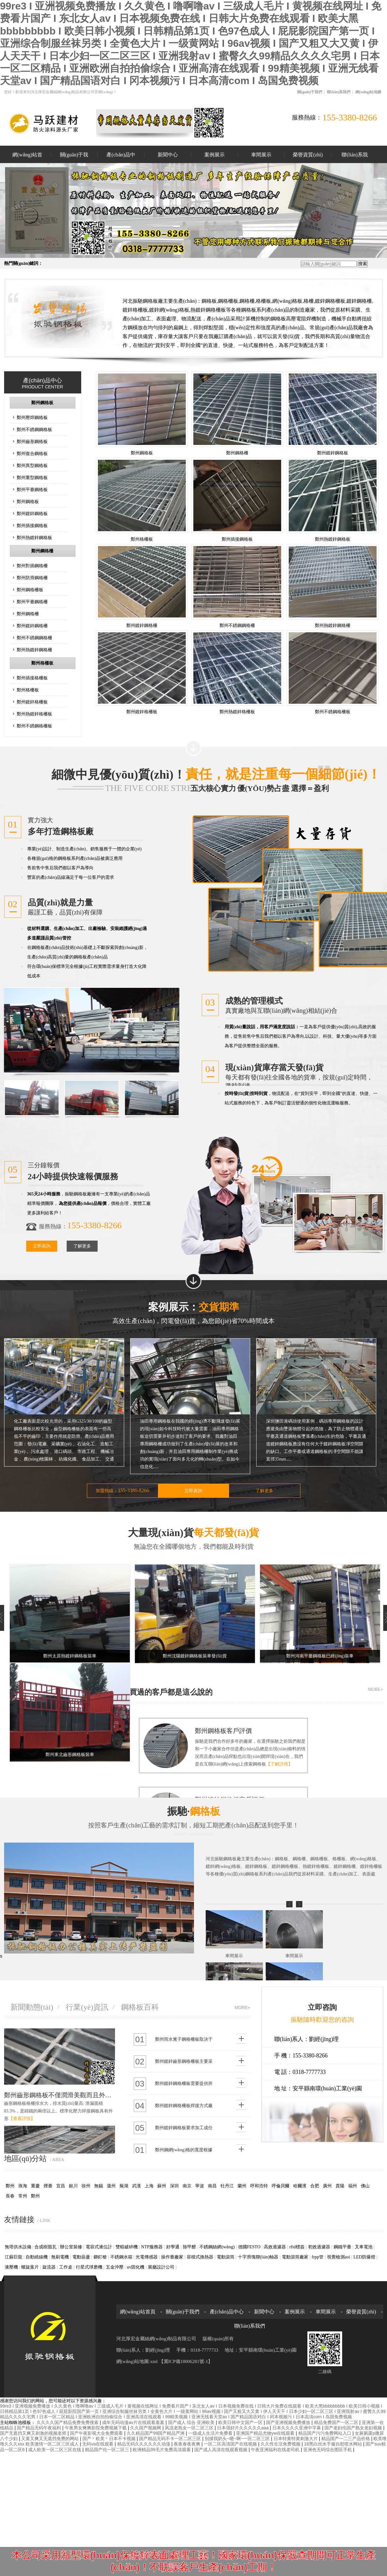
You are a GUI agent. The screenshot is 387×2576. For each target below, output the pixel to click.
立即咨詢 (42, 1246)
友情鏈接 (27, 2219)
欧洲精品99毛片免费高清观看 (162, 2449)
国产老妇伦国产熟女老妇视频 (353, 2427)
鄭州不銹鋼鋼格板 (34, 429)
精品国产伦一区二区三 (107, 2449)
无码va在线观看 (98, 2443)
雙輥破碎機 (127, 2247)
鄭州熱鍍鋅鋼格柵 (34, 649)
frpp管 (318, 2257)
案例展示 (214, 154)
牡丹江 (227, 2186)
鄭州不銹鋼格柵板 (34, 725)
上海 (149, 2186)
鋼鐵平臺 (342, 2247)
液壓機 (11, 2267)
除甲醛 (189, 2247)
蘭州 (242, 2186)
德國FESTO (249, 2247)
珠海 (22, 2186)
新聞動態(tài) (31, 2007)
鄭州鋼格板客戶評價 (223, 1730)
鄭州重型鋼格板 (32, 477)
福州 (352, 2186)
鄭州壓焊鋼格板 (32, 417)
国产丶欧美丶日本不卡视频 (109, 2438)
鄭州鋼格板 (42, 402)
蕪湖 (123, 2186)
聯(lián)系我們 (338, 92)
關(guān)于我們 (309, 92)
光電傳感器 (147, 2257)
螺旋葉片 (30, 2267)
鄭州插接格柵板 (32, 677)
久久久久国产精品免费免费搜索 (68, 2422)
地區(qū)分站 (34, 2158)
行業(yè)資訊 (87, 2007)
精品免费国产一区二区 (337, 2422)
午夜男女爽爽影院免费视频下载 (96, 2427)
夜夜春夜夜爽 (188, 2443)
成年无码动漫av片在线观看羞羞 (134, 2422)
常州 (22, 2196)
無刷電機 (60, 2257)
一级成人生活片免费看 (211, 2433)
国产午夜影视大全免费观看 (97, 2433)
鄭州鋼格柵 (42, 551)
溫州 (111, 2186)
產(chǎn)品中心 (120, 158)
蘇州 (161, 2186)
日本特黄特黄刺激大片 (296, 2438)
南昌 (212, 2186)
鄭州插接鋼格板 (32, 525)
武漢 (136, 2186)
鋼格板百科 (140, 2007)
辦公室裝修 (71, 2247)
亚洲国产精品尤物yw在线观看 (266, 2433)
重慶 (35, 2186)
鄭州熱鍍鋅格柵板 (34, 713)
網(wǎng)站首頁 (27, 158)
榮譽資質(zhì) (308, 154)
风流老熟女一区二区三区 (190, 2427)
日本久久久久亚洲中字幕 (297, 2427)
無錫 (98, 2186)
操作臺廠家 (172, 2257)
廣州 (327, 2186)
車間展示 (261, 154)
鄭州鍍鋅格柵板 (32, 701)
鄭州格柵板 (42, 663)
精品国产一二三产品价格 (346, 2438)
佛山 (365, 2186)
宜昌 (60, 2186)
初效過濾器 (319, 2247)
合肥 (314, 2186)
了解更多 (82, 1246)
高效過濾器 (275, 2247)
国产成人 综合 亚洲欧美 (192, 2422)
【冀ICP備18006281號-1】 (186, 2361)
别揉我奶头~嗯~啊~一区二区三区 (238, 2438)
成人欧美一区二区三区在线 (55, 2449)
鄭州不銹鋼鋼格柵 (34, 637)
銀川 (73, 2186)
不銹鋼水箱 (121, 2257)
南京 (187, 2186)
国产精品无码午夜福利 (39, 2427)
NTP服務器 (152, 2247)
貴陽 (340, 2186)
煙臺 (48, 2186)
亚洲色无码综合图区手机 (328, 2449)
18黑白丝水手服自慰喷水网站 (333, 2443)
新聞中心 (168, 154)
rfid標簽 (297, 2247)
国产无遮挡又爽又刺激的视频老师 (34, 2433)
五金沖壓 (115, 2267)
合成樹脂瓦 (45, 2247)
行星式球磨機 (89, 2267)
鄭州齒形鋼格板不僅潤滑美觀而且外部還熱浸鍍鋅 (59, 2095)
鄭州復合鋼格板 (32, 453)
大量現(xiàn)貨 (193, 1540)
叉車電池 (363, 2247)
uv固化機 (135, 2267)
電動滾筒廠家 (295, 2257)
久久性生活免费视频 (281, 2443)
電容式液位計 (99, 2247)
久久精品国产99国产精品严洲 (156, 2433)
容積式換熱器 (200, 2257)
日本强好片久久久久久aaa (243, 2427)
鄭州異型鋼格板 (32, 465)
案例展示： (193, 1314)
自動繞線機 (37, 2257)
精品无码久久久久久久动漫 (144, 2443)
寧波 (199, 2186)
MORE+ (375, 1689)
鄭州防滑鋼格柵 (32, 577)
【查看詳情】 (22, 2118)
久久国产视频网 (146, 2427)
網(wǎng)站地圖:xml (137, 2361)
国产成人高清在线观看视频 (221, 2449)
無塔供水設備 (18, 2247)
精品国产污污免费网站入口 (325, 2433)
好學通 (172, 2247)
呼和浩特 (259, 2186)
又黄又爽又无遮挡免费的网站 (50, 2438)
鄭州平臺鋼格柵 (32, 601)
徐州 (86, 2186)
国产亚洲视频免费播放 (288, 2422)
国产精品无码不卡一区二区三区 (170, 2438)
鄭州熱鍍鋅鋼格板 (34, 537)
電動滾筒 (225, 2257)
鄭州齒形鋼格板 (32, 441)
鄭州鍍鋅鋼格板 (32, 513)
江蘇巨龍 (13, 2257)
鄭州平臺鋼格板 (32, 489)
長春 (10, 2196)
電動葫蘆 (81, 2257)
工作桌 (65, 2267)
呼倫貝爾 (280, 2186)
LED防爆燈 (364, 2257)
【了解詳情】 (279, 1764)
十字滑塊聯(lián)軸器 (258, 2257)
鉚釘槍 (100, 2257)
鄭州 (10, 2186)
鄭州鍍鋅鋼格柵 (32, 625)
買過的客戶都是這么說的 (171, 1692)
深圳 (174, 2186)
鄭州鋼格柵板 (30, 589)
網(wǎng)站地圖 (368, 92)
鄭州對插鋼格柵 (32, 565)
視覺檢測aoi (338, 2257)
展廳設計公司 (161, 2267)
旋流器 (49, 2267)
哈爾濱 (299, 2186)
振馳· (193, 1819)
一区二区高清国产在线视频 (231, 2443)
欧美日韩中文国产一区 (241, 2422)
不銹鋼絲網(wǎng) (216, 2247)
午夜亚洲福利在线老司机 (276, 2449)
